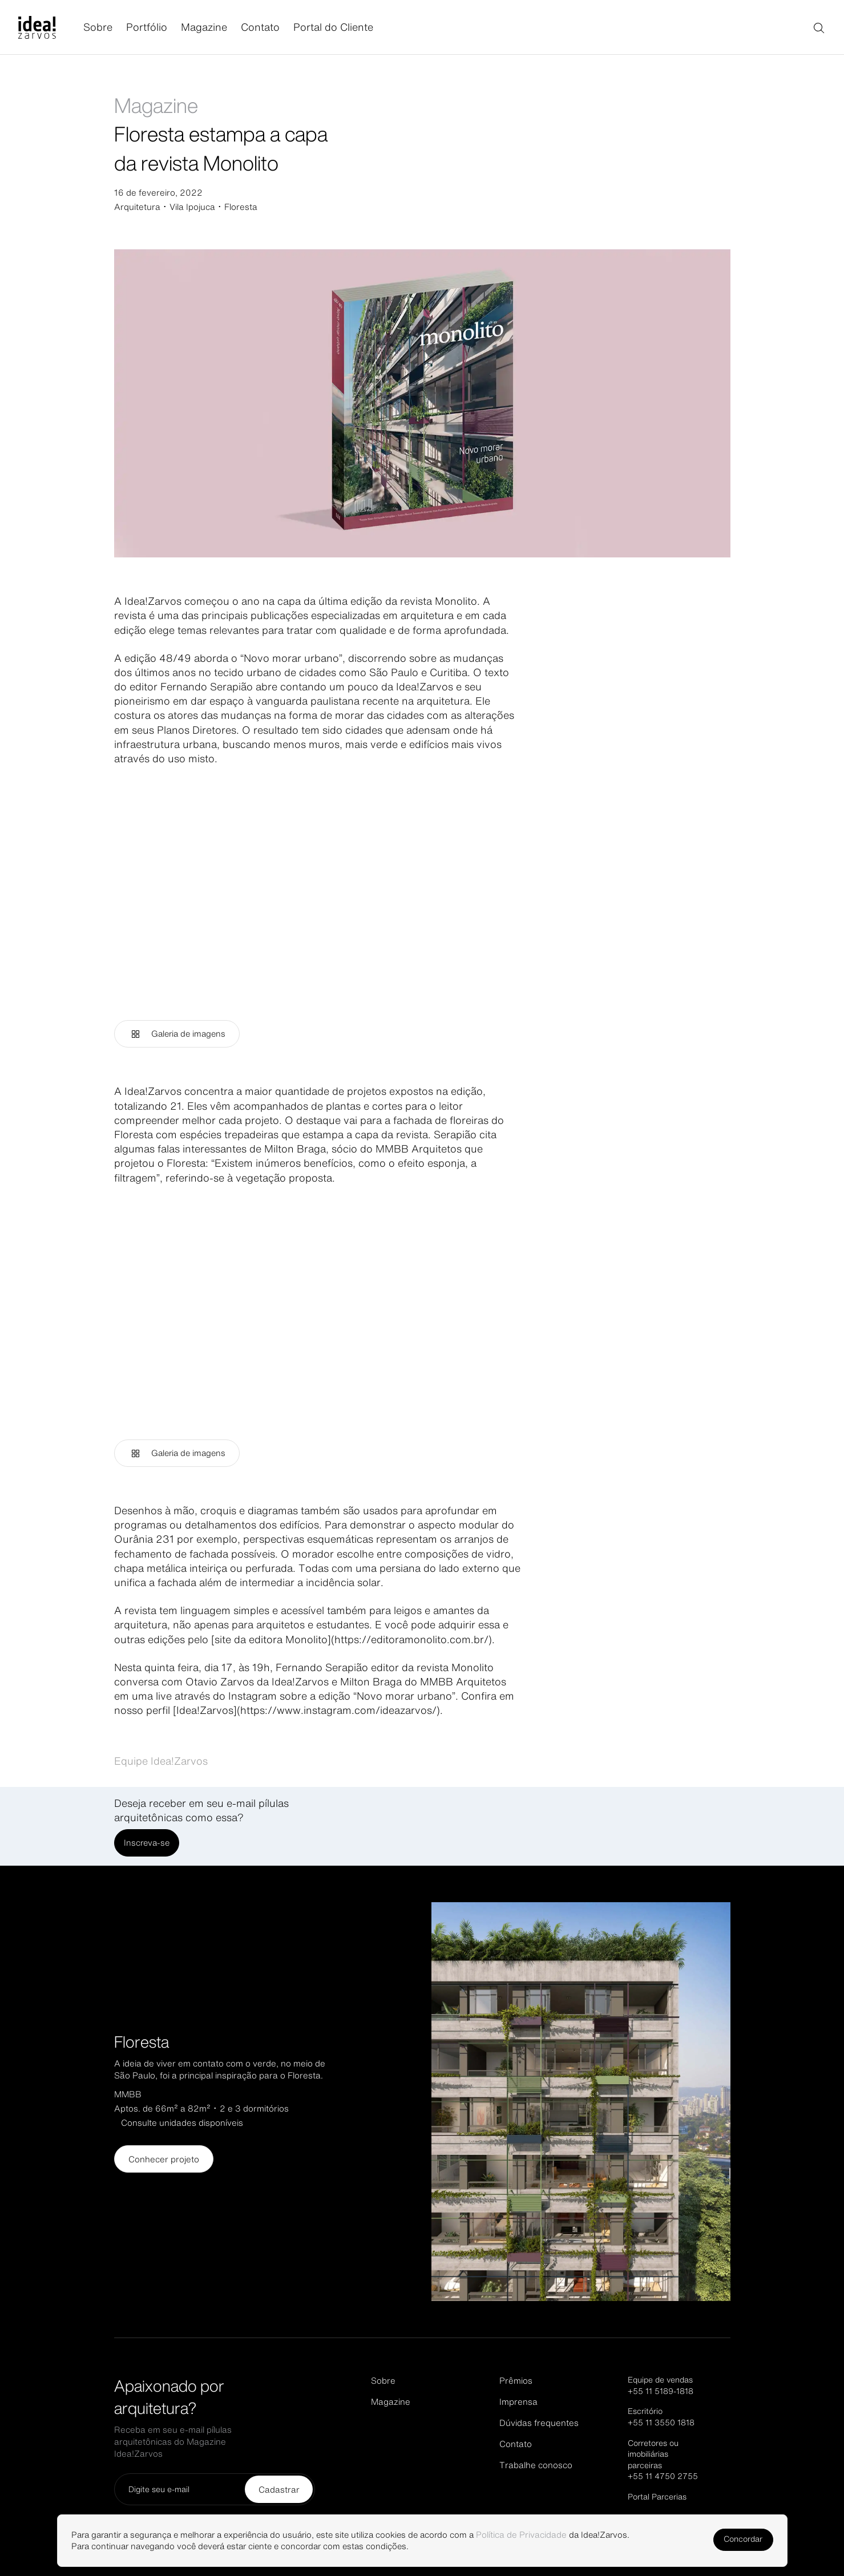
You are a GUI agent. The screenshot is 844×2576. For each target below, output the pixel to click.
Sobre (97, 27)
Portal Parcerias (657, 2497)
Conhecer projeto (163, 2159)
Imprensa (518, 2401)
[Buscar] (818, 27)
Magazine (204, 27)
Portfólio (146, 27)
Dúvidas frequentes (539, 2423)
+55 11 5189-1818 (660, 2391)
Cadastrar (279, 2489)
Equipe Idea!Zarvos (161, 1761)
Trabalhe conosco (535, 2465)
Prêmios (515, 2380)
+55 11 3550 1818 (661, 2423)
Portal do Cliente (333, 27)
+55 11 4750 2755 (663, 2476)
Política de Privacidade (540, 2532)
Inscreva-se (148, 1843)
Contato (260, 27)
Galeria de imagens (178, 1034)
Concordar (737, 2539)
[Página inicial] (50, 27)
